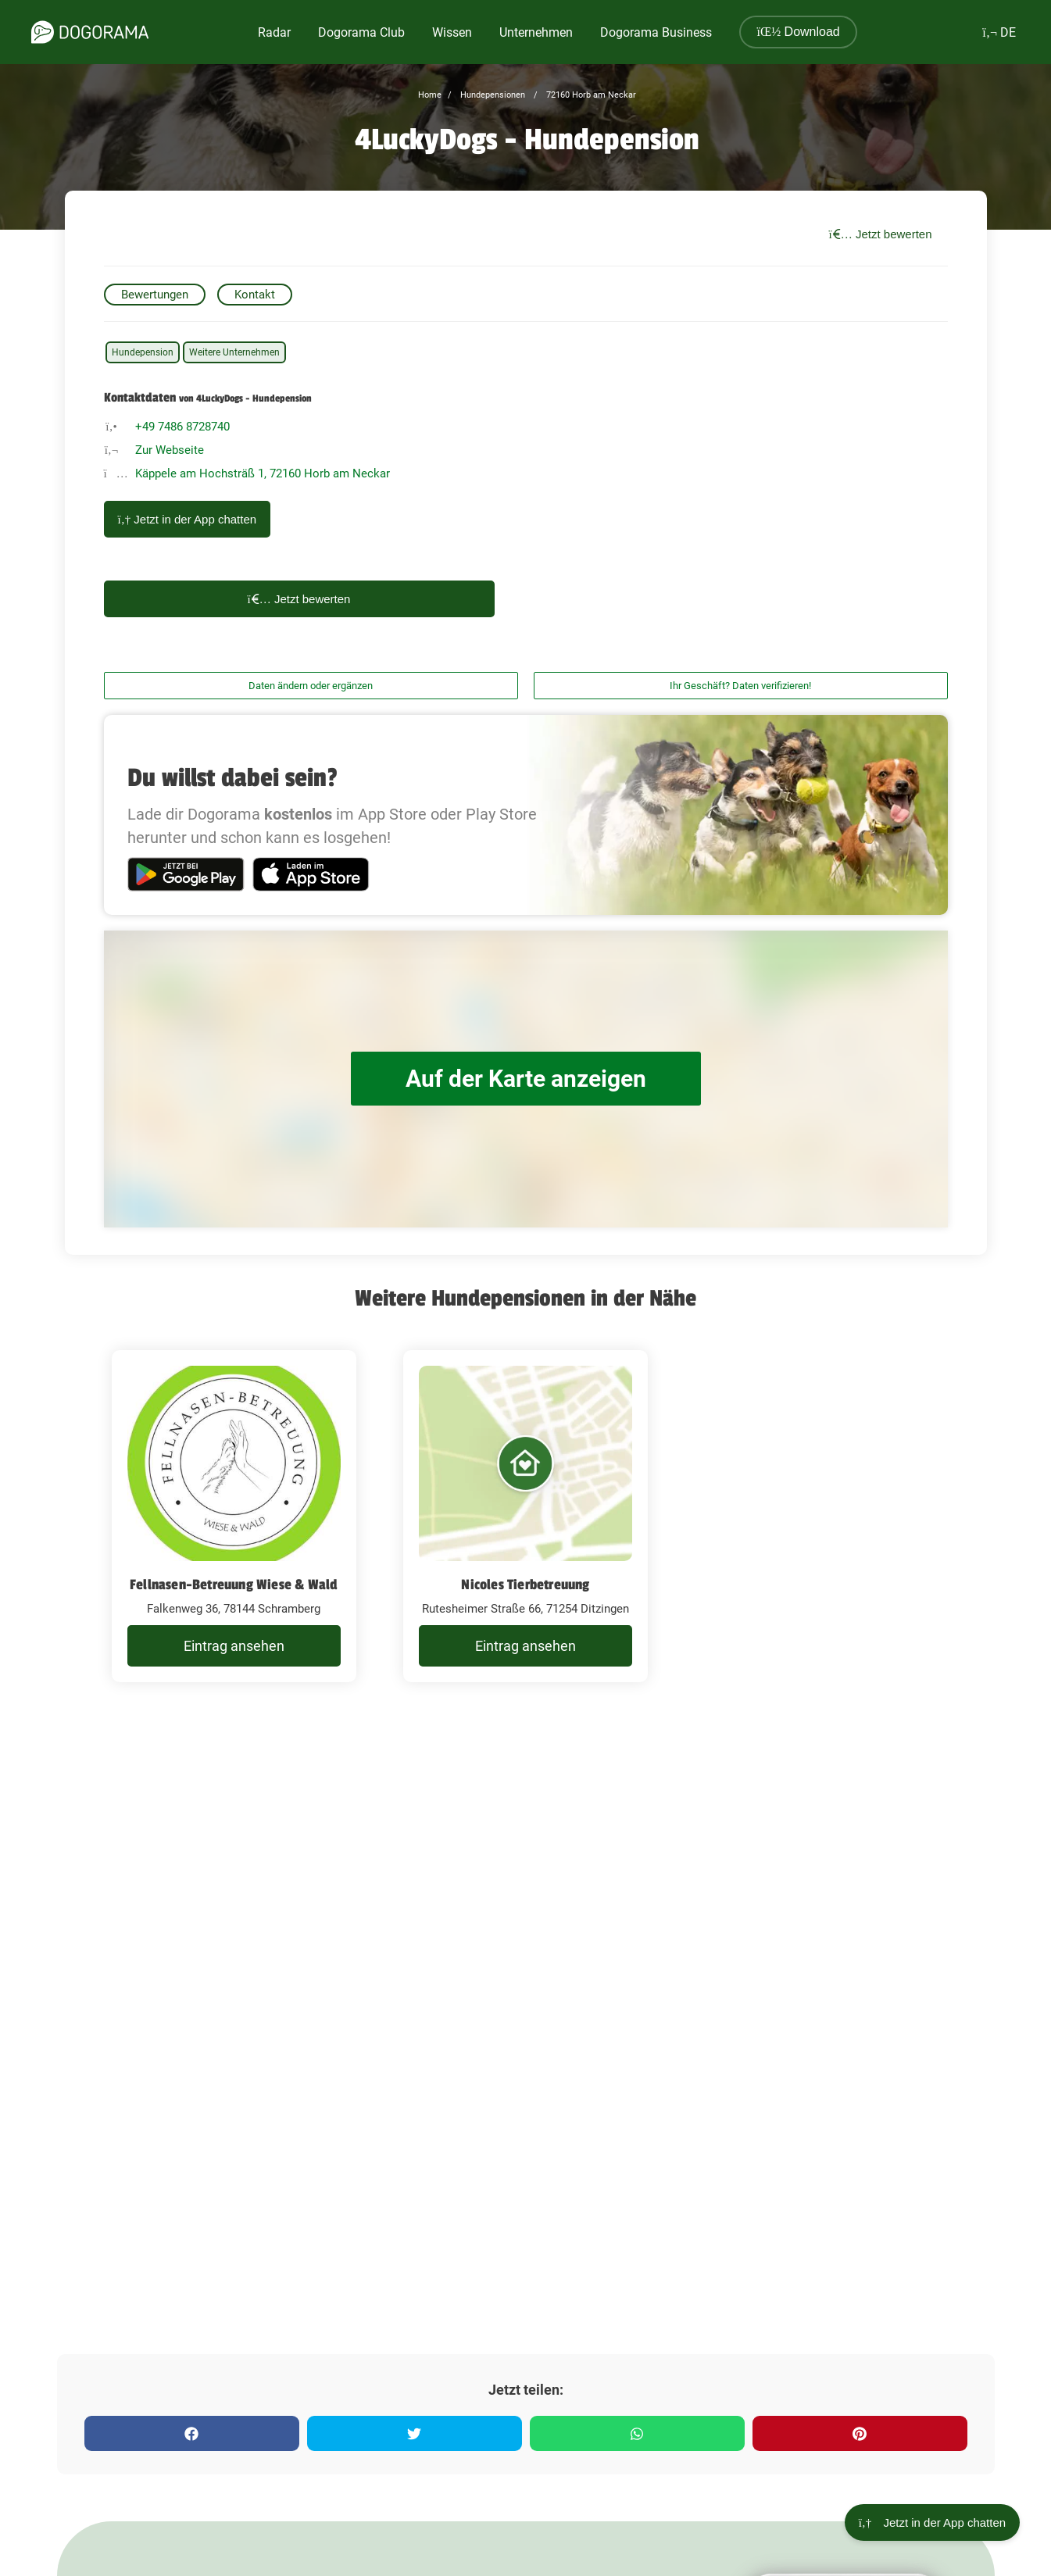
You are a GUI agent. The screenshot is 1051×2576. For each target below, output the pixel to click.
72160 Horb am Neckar (590, 95)
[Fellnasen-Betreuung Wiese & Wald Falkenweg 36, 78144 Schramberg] (234, 1516)
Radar (274, 32)
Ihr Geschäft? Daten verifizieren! (740, 685)
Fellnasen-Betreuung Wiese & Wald (234, 1584)
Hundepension (142, 352)
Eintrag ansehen (234, 1646)
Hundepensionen (491, 95)
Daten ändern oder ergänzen (310, 685)
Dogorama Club (361, 32)
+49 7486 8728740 (182, 427)
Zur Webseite (169, 450)
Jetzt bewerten (880, 234)
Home (429, 95)
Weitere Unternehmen (234, 352)
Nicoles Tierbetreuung (525, 1584)
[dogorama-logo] (89, 32)
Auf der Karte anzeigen (526, 1078)
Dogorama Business (656, 32)
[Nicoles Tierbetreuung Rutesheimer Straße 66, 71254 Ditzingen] (525, 1516)
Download (797, 31)
